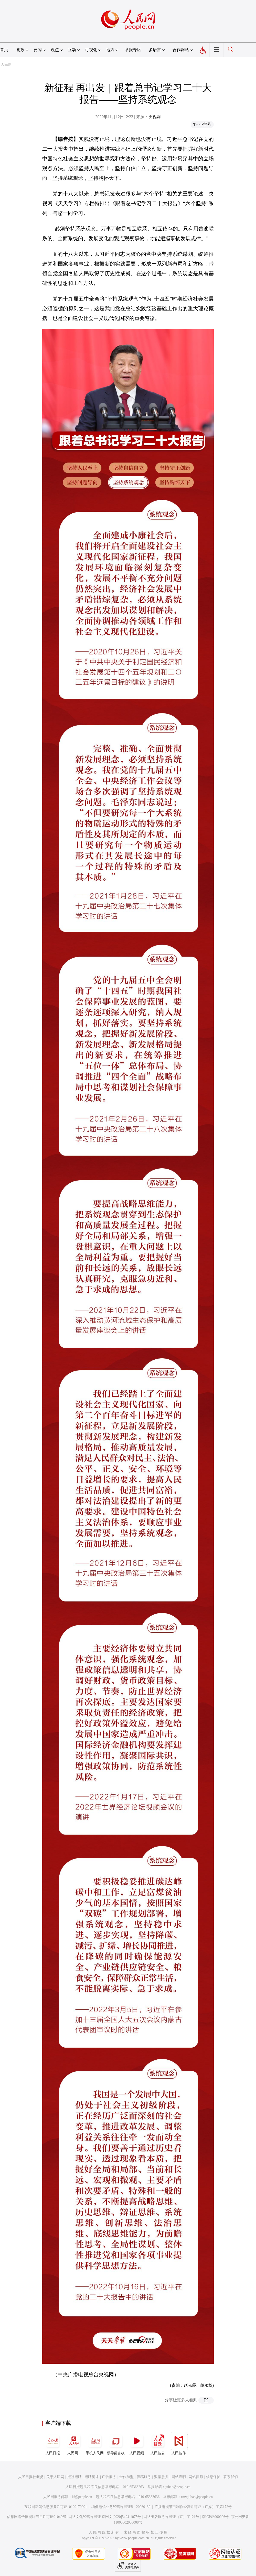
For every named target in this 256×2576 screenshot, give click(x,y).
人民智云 (158, 2443)
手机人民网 (95, 2443)
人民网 (6, 64)
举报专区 (133, 50)
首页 (4, 50)
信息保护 (213, 2477)
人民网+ (74, 2443)
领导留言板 (116, 2443)
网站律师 (196, 2477)
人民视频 (137, 2443)
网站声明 (179, 2477)
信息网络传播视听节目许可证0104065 (36, 2517)
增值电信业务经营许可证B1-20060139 (121, 2507)
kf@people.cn (82, 2497)
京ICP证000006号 (215, 2517)
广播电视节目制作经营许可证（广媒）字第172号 (193, 2507)
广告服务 (109, 2477)
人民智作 (179, 2443)
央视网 (154, 117)
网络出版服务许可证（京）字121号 (171, 2517)
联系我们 (230, 2477)
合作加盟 (126, 2477)
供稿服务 (144, 2477)
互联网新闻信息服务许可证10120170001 (55, 2507)
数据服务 (161, 2477)
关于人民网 (55, 2477)
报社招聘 (74, 2477)
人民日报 (53, 2443)
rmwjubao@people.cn (197, 2497)
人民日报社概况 (30, 2477)
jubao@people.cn (177, 2487)
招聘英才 (91, 2477)
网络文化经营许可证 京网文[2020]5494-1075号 (105, 2517)
